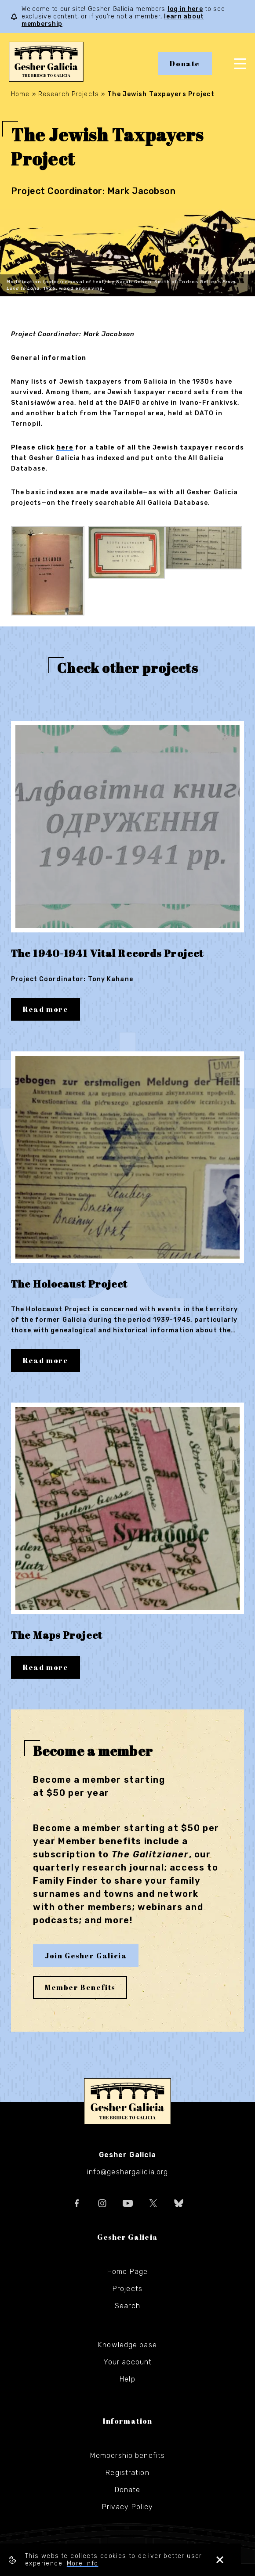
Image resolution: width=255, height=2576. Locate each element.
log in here (185, 9)
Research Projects (68, 94)
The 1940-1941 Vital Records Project (110, 953)
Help (127, 2378)
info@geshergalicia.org (127, 2170)
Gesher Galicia (127, 2100)
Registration (127, 2471)
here (65, 447)
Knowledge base (127, 2343)
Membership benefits (127, 2454)
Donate (185, 63)
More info (82, 2563)
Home (20, 94)
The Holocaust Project (72, 1283)
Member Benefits (80, 1986)
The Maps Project (59, 1634)
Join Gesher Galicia (86, 1954)
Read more (45, 1009)
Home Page (127, 2270)
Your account (127, 2361)
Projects (127, 2287)
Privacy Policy (127, 2505)
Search (127, 2304)
